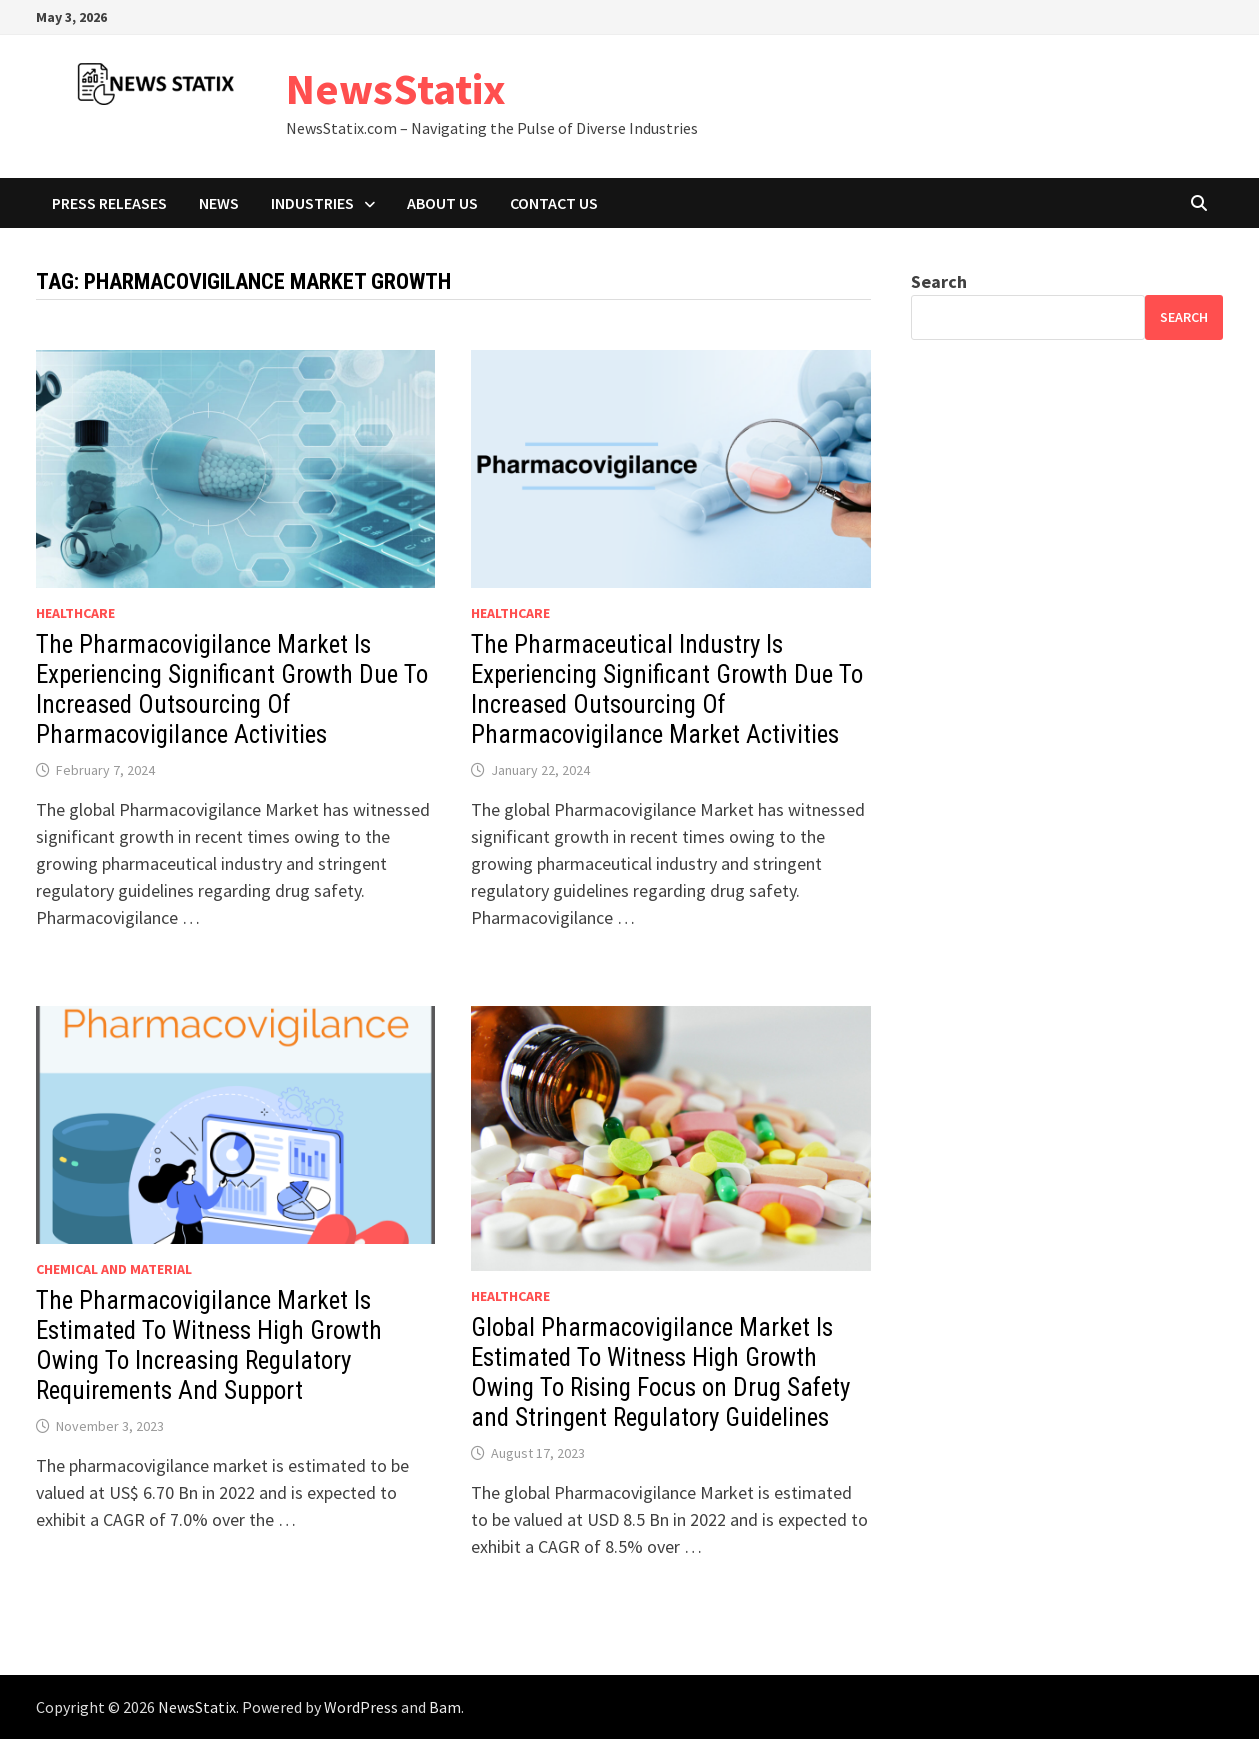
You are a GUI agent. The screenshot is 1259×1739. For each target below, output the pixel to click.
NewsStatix (396, 88)
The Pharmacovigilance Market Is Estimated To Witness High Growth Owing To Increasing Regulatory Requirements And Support (209, 1345)
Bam (445, 1707)
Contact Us (554, 203)
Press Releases (109, 203)
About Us (442, 203)
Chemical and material (114, 1269)
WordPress (361, 1707)
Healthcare (75, 613)
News (219, 203)
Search (939, 281)
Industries (312, 203)
